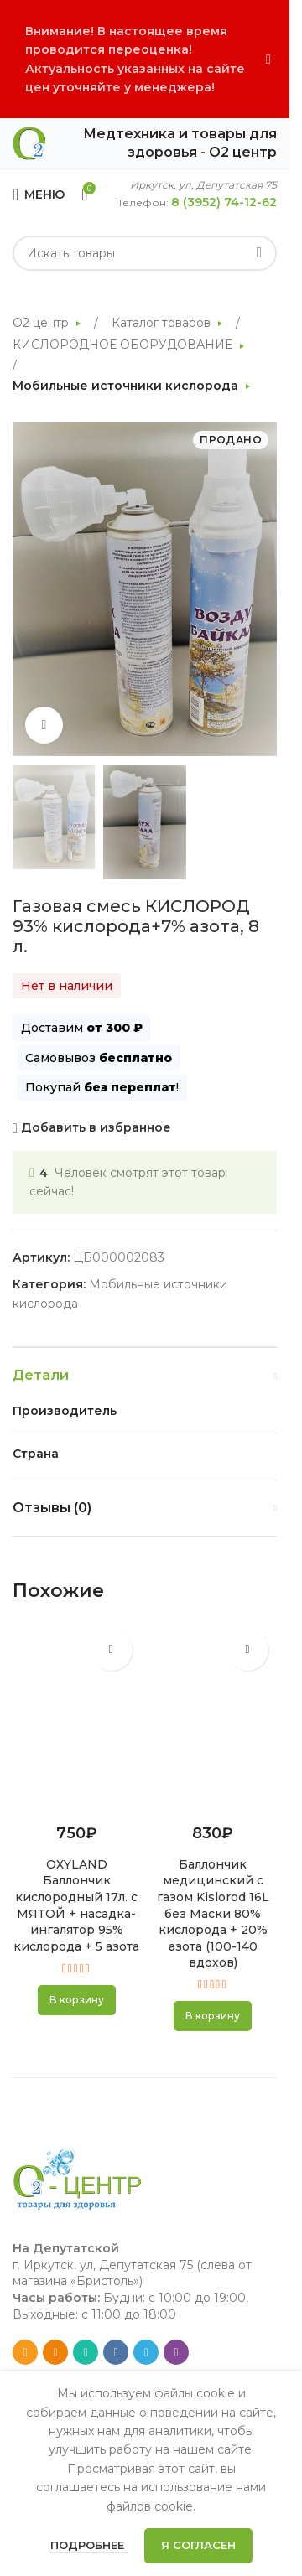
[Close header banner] (268, 59)
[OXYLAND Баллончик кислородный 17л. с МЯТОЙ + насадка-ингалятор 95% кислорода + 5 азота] (77, 1716)
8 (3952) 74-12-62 (224, 202)
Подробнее (89, 2545)
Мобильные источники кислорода (127, 385)
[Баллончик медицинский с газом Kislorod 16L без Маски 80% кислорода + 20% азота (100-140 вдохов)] (213, 1716)
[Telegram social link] (146, 2352)
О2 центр (42, 322)
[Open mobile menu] (38, 194)
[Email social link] (25, 2352)
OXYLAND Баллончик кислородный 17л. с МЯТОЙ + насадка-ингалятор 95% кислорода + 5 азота (76, 1905)
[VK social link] (115, 2352)
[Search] (145, 253)
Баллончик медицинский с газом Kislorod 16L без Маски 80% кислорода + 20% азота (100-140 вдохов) (213, 1914)
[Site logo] (29, 142)
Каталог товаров (163, 322)
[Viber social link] (176, 2352)
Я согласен (198, 2545)
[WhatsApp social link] (85, 2352)
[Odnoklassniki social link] (55, 2352)
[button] (77, 2000)
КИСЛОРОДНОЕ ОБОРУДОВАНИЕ (124, 344)
